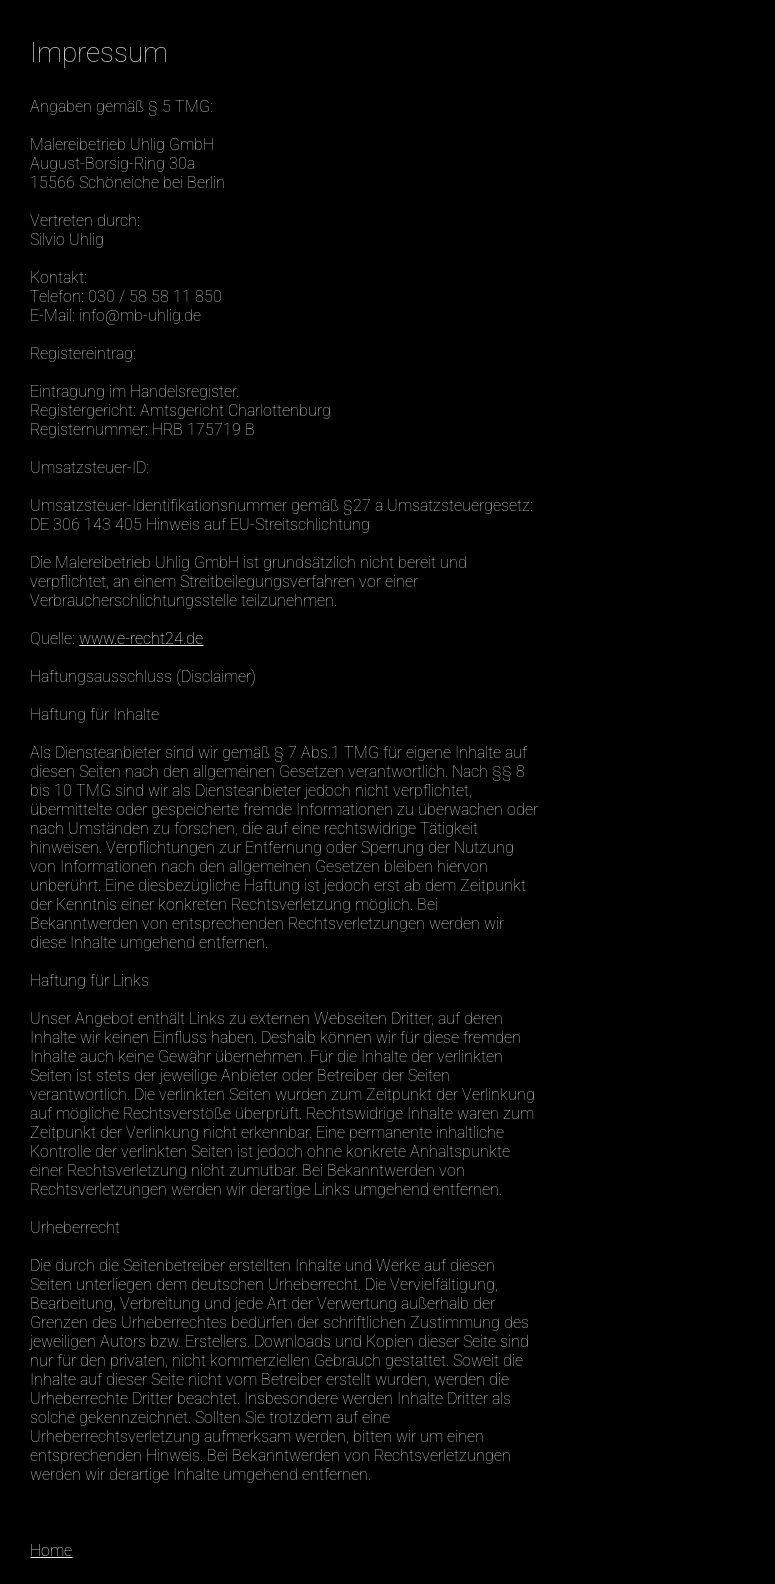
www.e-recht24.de (141, 638)
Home (51, 1550)
